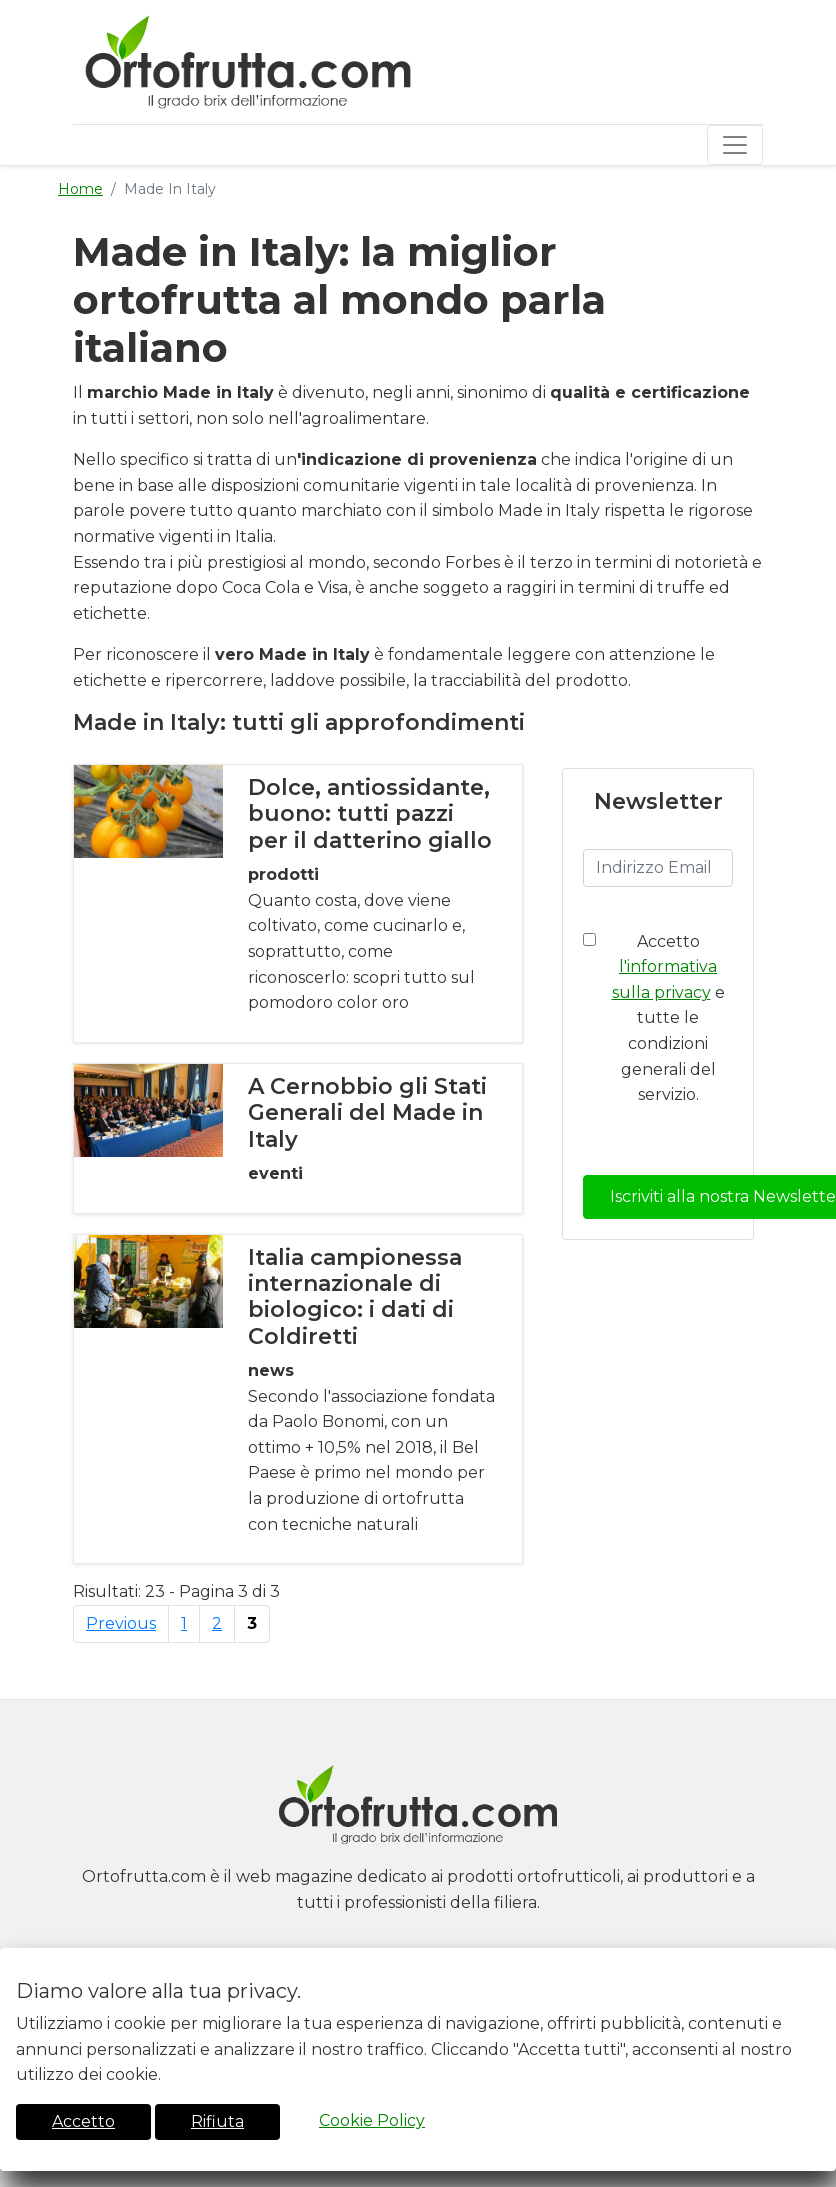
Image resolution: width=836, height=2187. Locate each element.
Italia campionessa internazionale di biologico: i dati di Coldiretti (355, 1297)
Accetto (83, 2121)
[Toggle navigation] (735, 145)
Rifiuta (217, 2121)
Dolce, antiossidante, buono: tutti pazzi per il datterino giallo (370, 814)
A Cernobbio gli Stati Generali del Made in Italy (367, 1113)
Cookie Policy (372, 2120)
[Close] (815, 1961)
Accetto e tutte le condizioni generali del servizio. (668, 1018)
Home (80, 189)
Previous (121, 1623)
